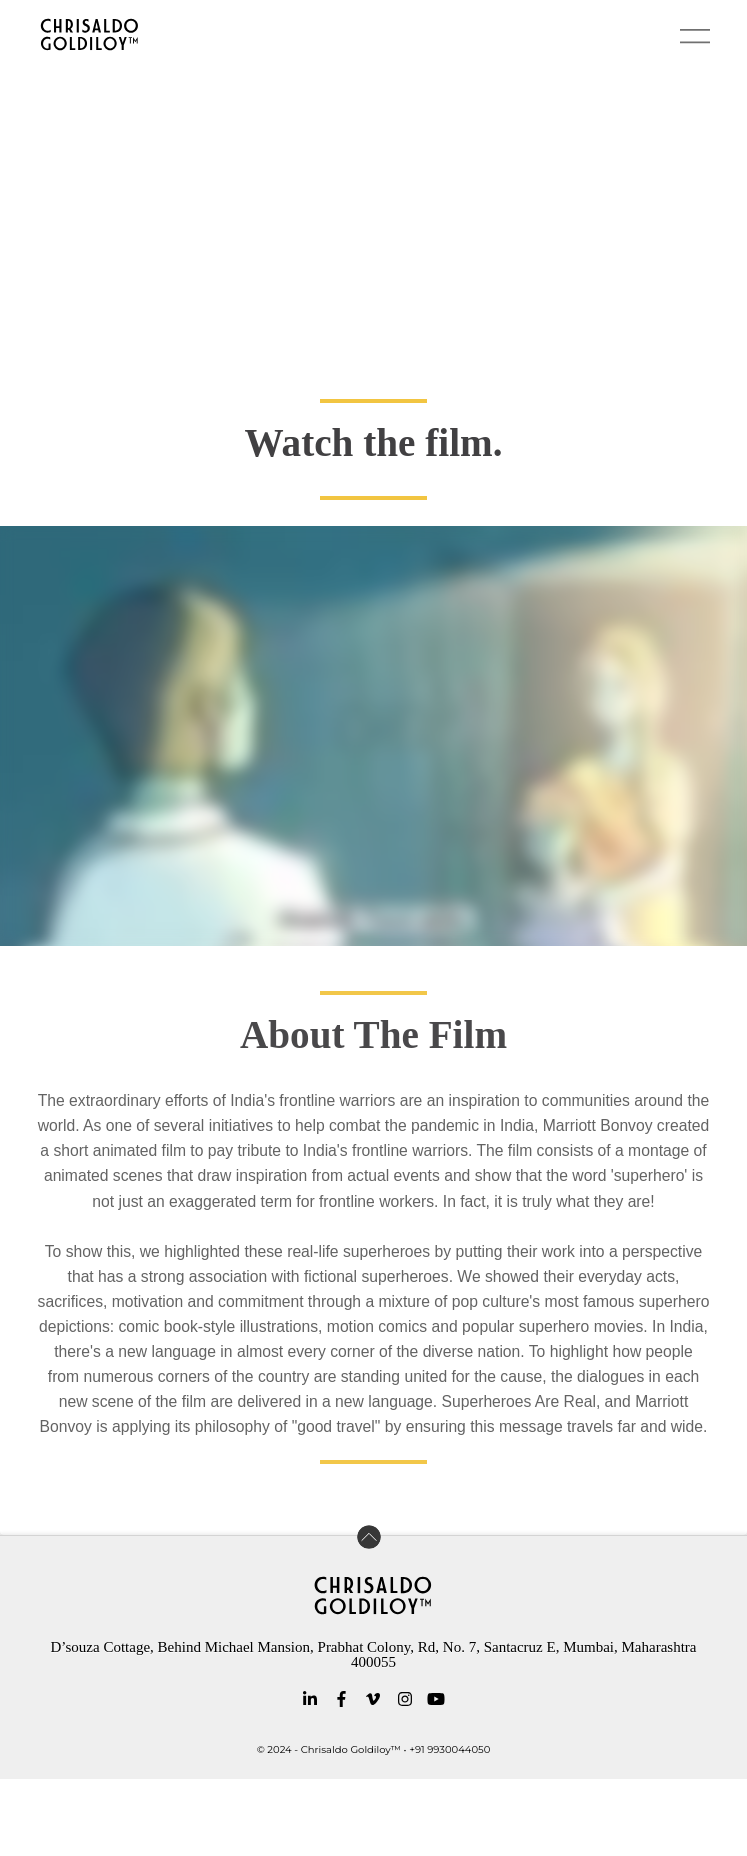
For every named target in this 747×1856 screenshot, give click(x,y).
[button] (695, 36)
